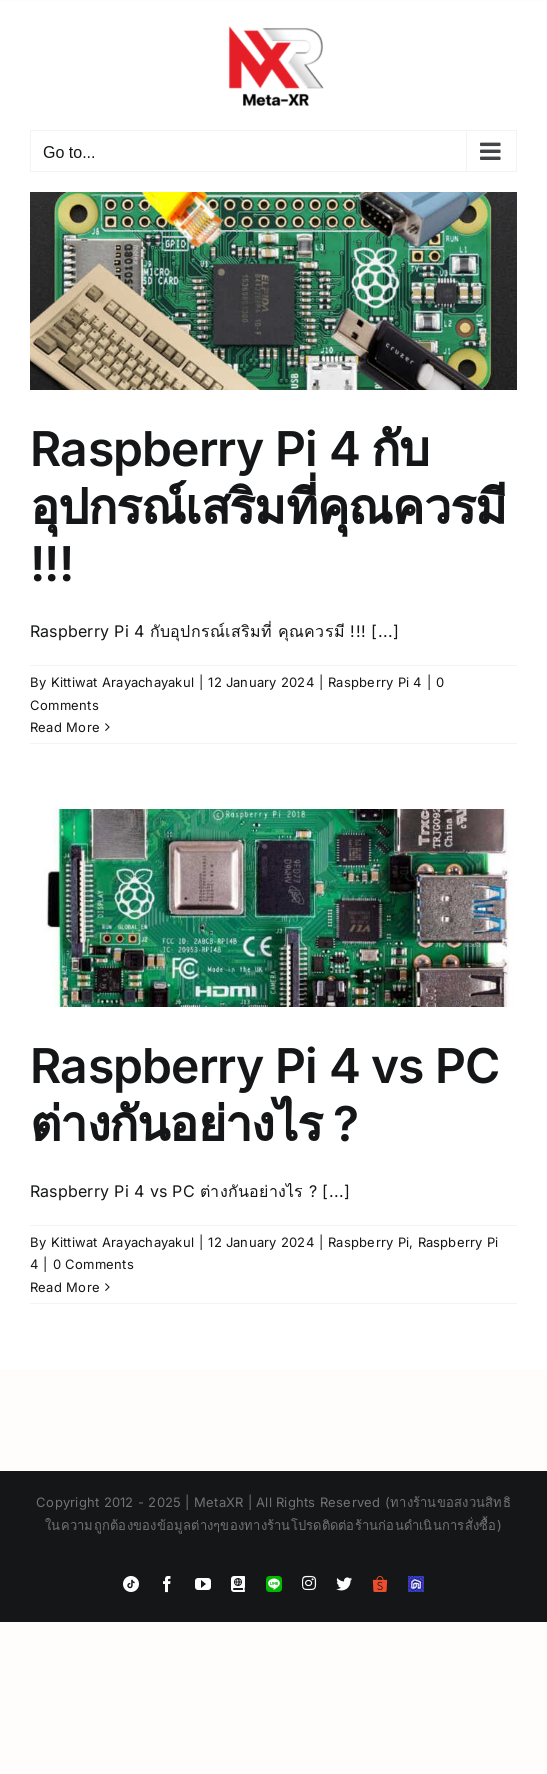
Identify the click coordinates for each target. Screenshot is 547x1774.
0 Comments (93, 1264)
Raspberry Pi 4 (374, 682)
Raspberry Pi (368, 1242)
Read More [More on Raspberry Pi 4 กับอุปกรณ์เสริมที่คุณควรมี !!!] (65, 727)
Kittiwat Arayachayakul (122, 682)
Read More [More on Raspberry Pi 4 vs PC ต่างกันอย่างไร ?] (65, 1287)
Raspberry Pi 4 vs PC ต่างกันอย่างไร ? (265, 1094)
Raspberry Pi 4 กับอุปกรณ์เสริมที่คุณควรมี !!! (268, 506)
